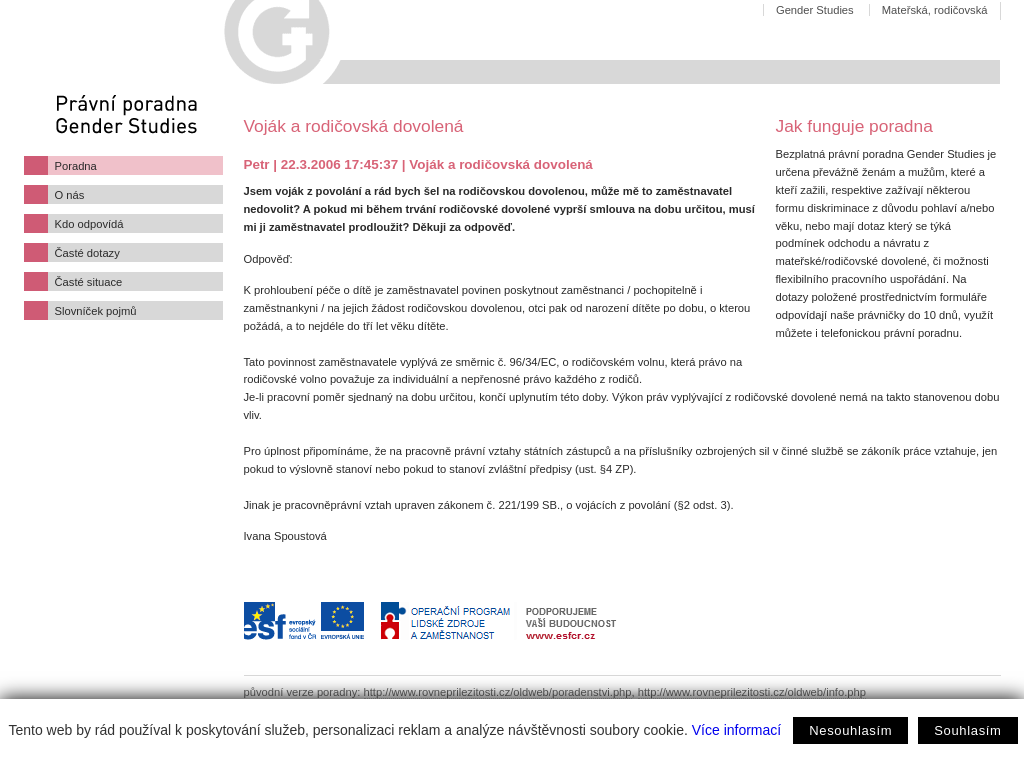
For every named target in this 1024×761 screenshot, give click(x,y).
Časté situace (89, 282)
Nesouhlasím (850, 730)
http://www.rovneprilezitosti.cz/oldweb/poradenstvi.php (498, 692)
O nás (70, 195)
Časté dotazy (87, 253)
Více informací (736, 730)
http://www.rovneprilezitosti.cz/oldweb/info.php (752, 692)
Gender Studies (815, 10)
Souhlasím (967, 730)
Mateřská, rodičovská (935, 10)
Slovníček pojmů (96, 311)
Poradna (76, 166)
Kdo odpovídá (89, 224)
